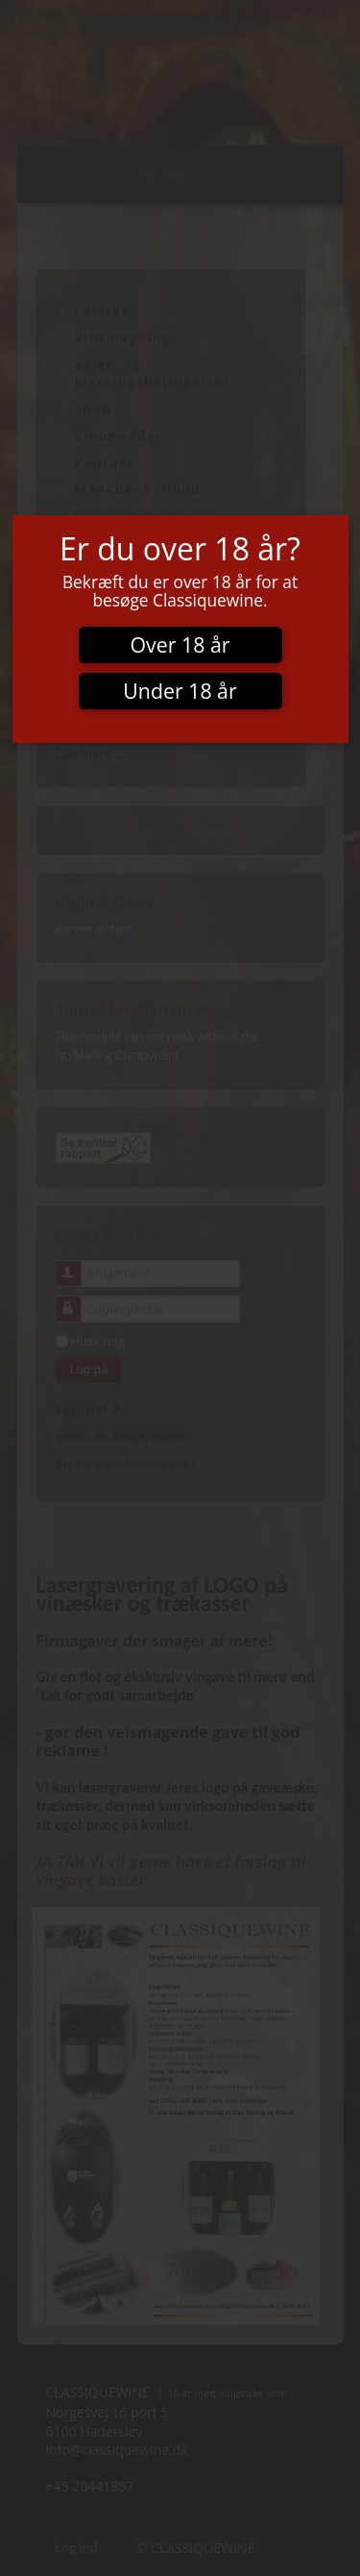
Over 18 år (180, 644)
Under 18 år (179, 691)
